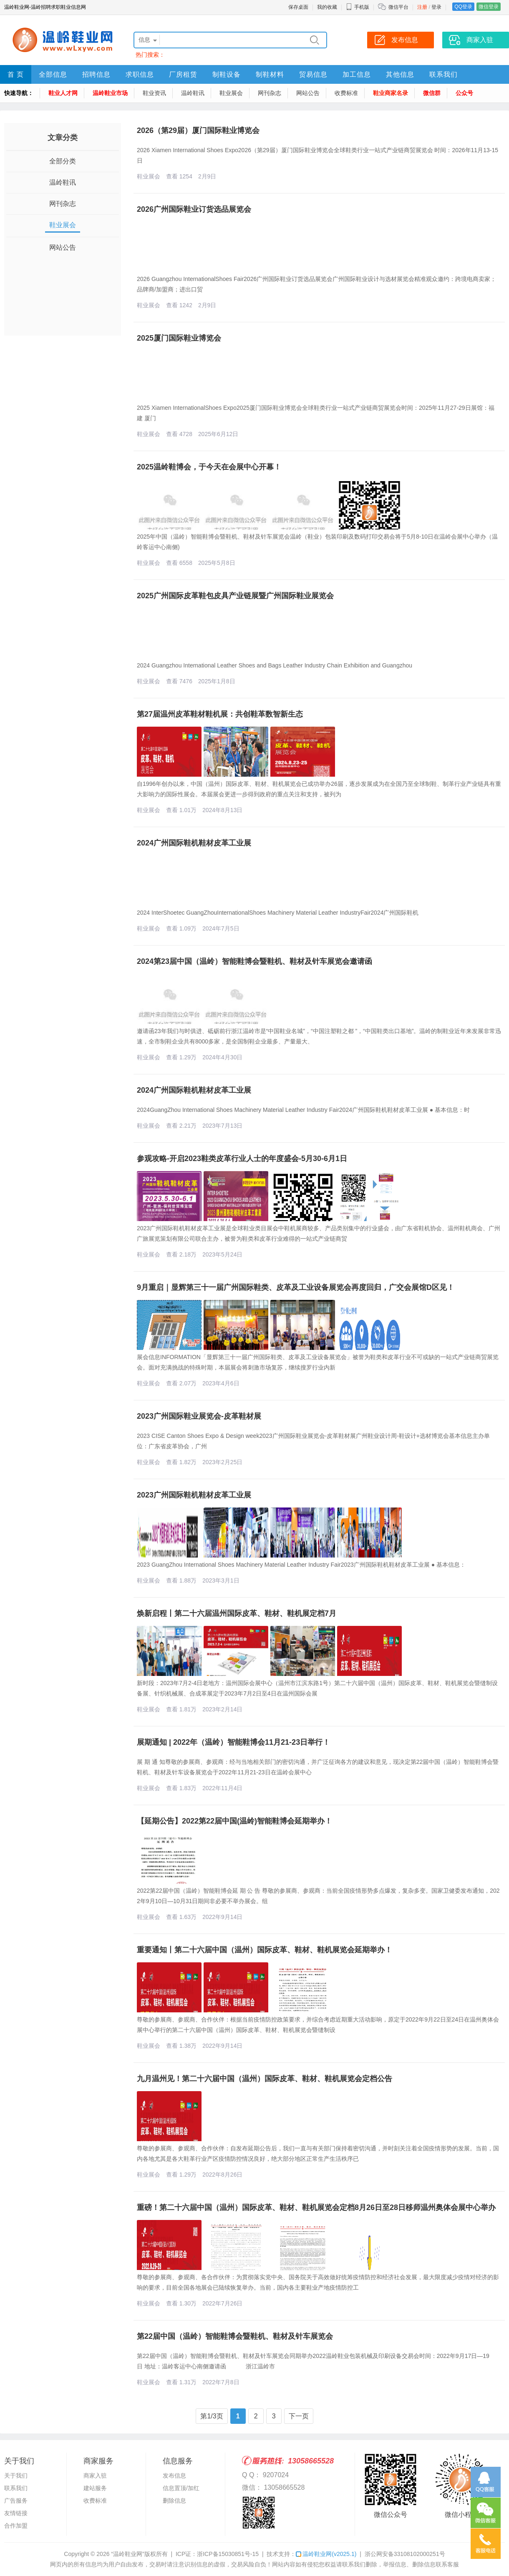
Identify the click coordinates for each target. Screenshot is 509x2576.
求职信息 (140, 74)
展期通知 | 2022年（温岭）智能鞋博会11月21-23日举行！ (233, 1742)
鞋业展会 (231, 93)
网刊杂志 (269, 93)
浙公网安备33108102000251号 (405, 2554)
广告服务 (16, 2500)
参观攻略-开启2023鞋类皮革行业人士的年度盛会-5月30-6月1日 (242, 1158)
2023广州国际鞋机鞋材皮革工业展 (194, 1495)
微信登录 (489, 7)
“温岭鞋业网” (127, 2554)
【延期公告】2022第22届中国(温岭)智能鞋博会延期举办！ (234, 1821)
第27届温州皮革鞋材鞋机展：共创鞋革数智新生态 (220, 714)
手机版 (357, 7)
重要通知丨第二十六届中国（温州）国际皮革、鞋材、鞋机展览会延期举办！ (264, 1950)
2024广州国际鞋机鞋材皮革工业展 (194, 843)
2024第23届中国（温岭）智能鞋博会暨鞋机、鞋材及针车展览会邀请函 (254, 961)
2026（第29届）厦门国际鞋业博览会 (198, 130)
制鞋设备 (226, 74)
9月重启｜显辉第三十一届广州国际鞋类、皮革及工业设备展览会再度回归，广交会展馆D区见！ (295, 1287)
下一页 (299, 2416)
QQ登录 (463, 7)
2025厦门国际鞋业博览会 (179, 338)
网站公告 (308, 93)
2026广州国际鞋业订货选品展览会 (194, 209)
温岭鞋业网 (326, 2554)
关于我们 (16, 2475)
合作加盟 (16, 2525)
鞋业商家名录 (390, 93)
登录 (436, 7)
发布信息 (174, 2475)
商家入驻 (95, 2475)
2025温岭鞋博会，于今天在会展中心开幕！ (209, 467)
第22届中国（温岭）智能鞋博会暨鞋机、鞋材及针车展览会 (235, 2336)
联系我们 (443, 74)
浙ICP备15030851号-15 (228, 2554)
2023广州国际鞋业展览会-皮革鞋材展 (199, 1416)
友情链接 (16, 2513)
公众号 (464, 93)
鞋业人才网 (63, 93)
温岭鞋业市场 (110, 93)
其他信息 (400, 74)
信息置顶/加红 (181, 2488)
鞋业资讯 (154, 93)
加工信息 (357, 74)
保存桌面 (298, 7)
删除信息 (174, 2500)
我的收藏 (327, 7)
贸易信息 (313, 74)
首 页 (16, 74)
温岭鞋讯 (192, 93)
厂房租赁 (183, 74)
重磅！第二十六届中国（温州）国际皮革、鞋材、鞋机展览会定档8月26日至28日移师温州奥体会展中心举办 (316, 2207)
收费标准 (346, 93)
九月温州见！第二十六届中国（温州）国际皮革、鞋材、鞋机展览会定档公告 (264, 2078)
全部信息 (53, 74)
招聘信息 (96, 74)
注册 (422, 7)
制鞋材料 (270, 74)
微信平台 (398, 7)
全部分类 (62, 161)
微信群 (432, 93)
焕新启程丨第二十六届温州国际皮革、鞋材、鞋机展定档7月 (236, 1613)
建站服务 (95, 2488)
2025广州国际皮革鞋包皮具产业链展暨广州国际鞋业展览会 (235, 596)
